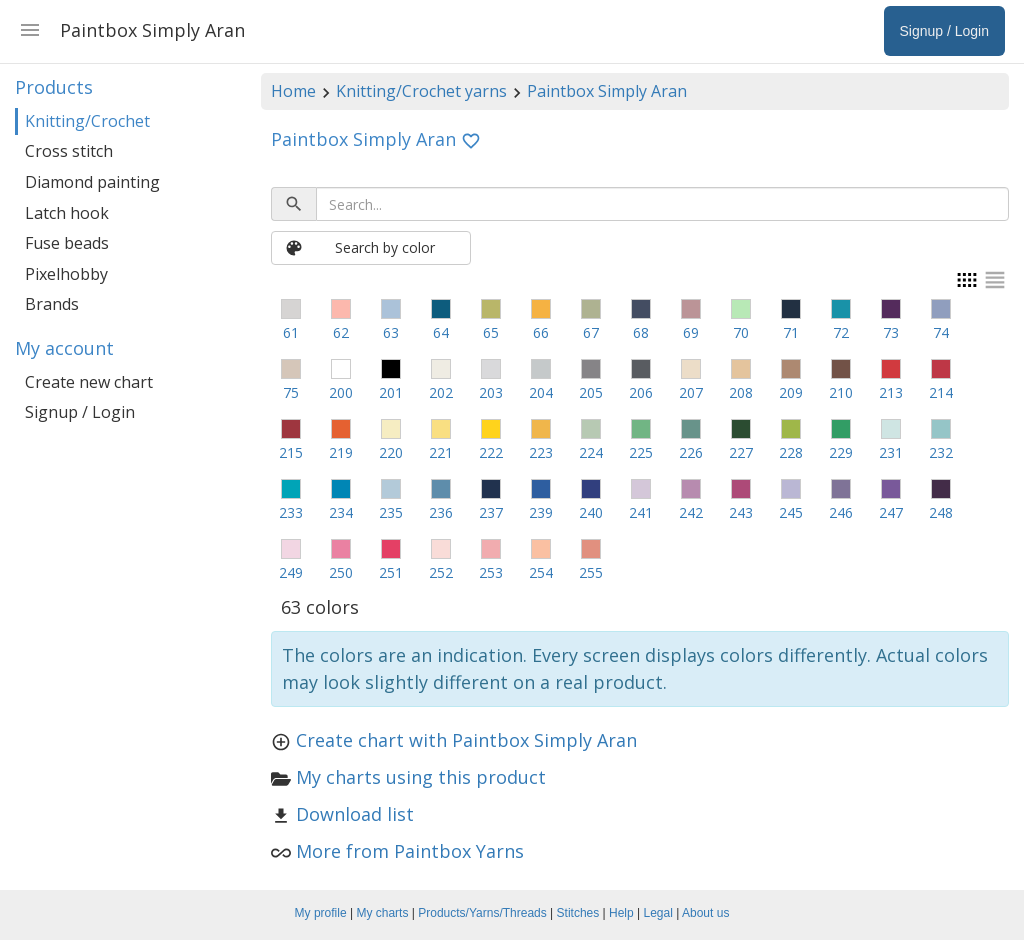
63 (391, 332)
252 (441, 572)
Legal (658, 913)
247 (891, 512)
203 (491, 392)
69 (691, 332)
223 (541, 452)
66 (541, 332)
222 (491, 452)
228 (791, 452)
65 (491, 332)
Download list (355, 814)
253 (491, 572)
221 (441, 452)
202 (441, 392)
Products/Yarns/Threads (482, 913)
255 (591, 572)
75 (291, 392)
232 (941, 452)
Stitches (578, 913)
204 (541, 392)
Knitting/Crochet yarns (421, 91)
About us (705, 913)
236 (441, 512)
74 (941, 332)
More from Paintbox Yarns (410, 851)
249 (291, 572)
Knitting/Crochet (87, 121)
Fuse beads (67, 243)
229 (841, 452)
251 (391, 572)
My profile (321, 913)
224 (591, 452)
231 (891, 452)
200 (341, 392)
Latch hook (67, 213)
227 (741, 452)
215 (291, 452)
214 (941, 392)
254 (541, 572)
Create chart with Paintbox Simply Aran (466, 740)
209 (791, 392)
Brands (52, 304)
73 (891, 332)
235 (391, 512)
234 (341, 512)
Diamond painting (92, 182)
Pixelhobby (66, 274)
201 (391, 392)
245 (791, 512)
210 (841, 392)
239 (541, 512)
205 (591, 392)
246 (841, 512)
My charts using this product (421, 777)
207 (691, 392)
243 (741, 512)
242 (691, 512)
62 (341, 332)
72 (841, 332)
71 (791, 332)
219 (341, 452)
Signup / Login (80, 412)
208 (741, 392)
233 (291, 512)
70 (741, 332)
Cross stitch (69, 151)
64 (441, 332)
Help (621, 913)
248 (941, 512)
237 (491, 512)
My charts (382, 913)
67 (591, 332)
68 (641, 332)
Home (293, 91)
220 (391, 452)
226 (691, 452)
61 (291, 332)
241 (641, 512)
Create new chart (89, 382)
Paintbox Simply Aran (607, 91)
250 (341, 572)
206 (641, 392)
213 (891, 392)
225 (641, 452)
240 (591, 512)
